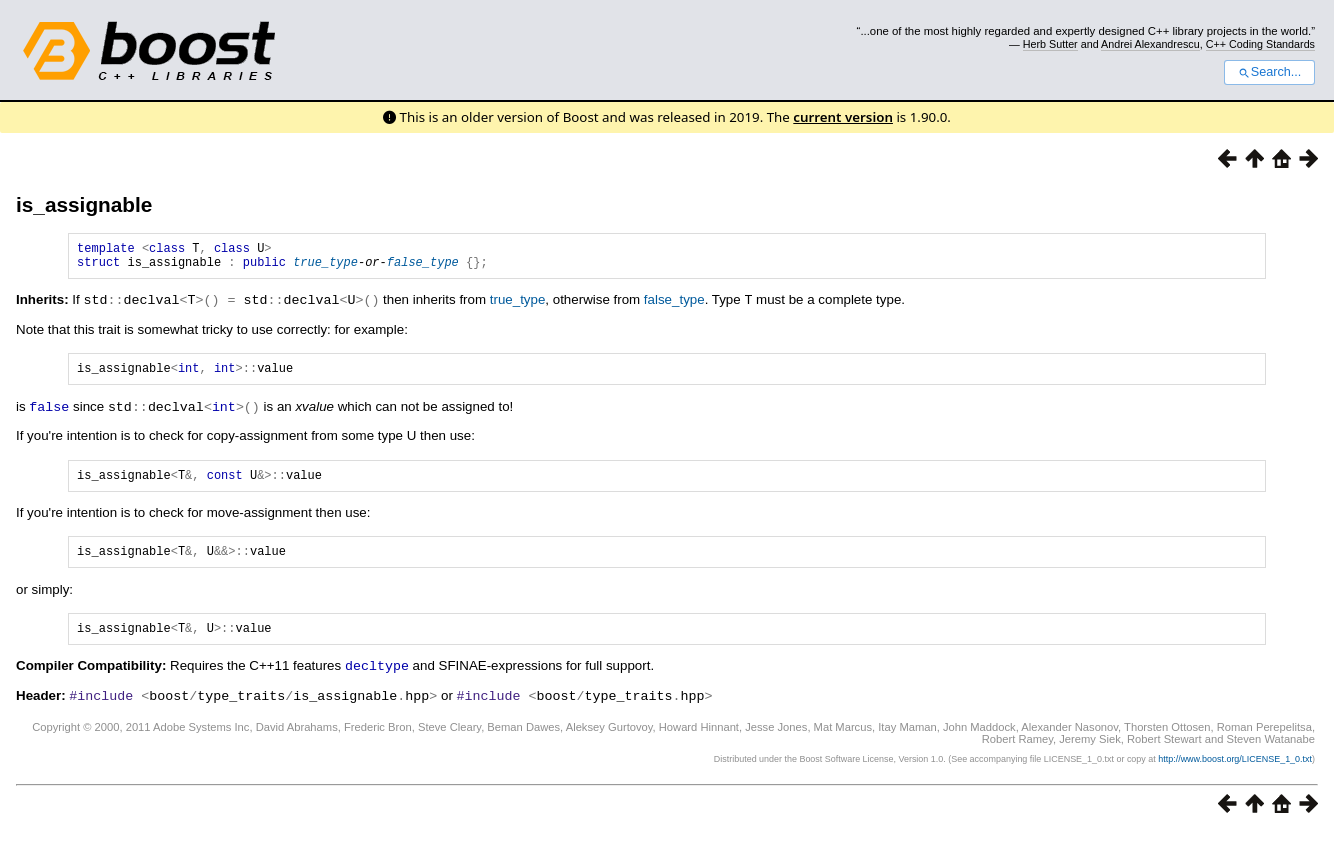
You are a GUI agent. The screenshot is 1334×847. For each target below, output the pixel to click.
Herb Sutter (1050, 44)
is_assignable (84, 204)
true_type (325, 267)
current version (843, 117)
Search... (1269, 72)
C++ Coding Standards (1260, 44)
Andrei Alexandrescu (1150, 44)
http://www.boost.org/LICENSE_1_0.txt (1235, 773)
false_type (423, 267)
